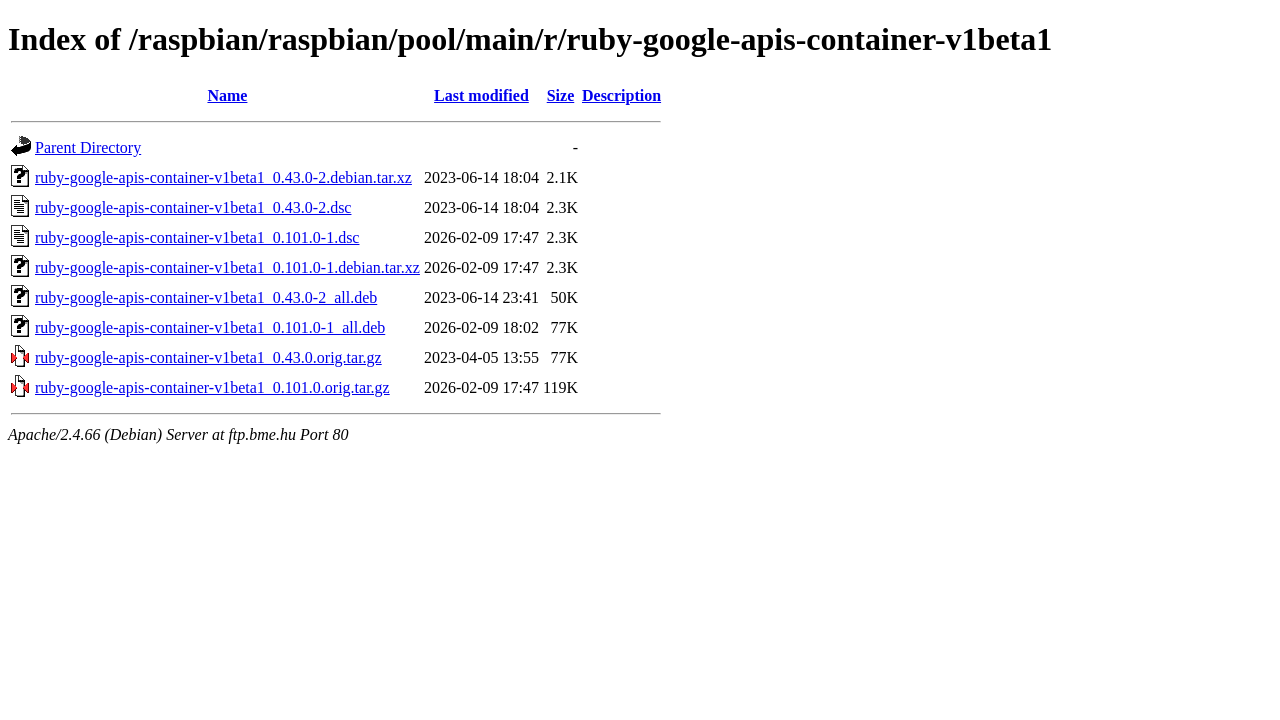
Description (621, 95)
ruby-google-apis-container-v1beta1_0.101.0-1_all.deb (210, 327)
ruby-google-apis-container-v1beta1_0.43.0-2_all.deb (206, 297)
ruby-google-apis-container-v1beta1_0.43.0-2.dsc (193, 207)
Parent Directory (88, 147)
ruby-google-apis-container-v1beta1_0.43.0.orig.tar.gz (208, 357)
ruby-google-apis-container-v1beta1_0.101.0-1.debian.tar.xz (227, 267)
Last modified (481, 95)
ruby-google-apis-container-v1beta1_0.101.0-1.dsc (197, 237)
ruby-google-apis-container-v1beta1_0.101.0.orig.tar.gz (212, 387)
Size (561, 95)
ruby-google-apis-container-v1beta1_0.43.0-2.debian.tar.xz (223, 177)
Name (227, 95)
